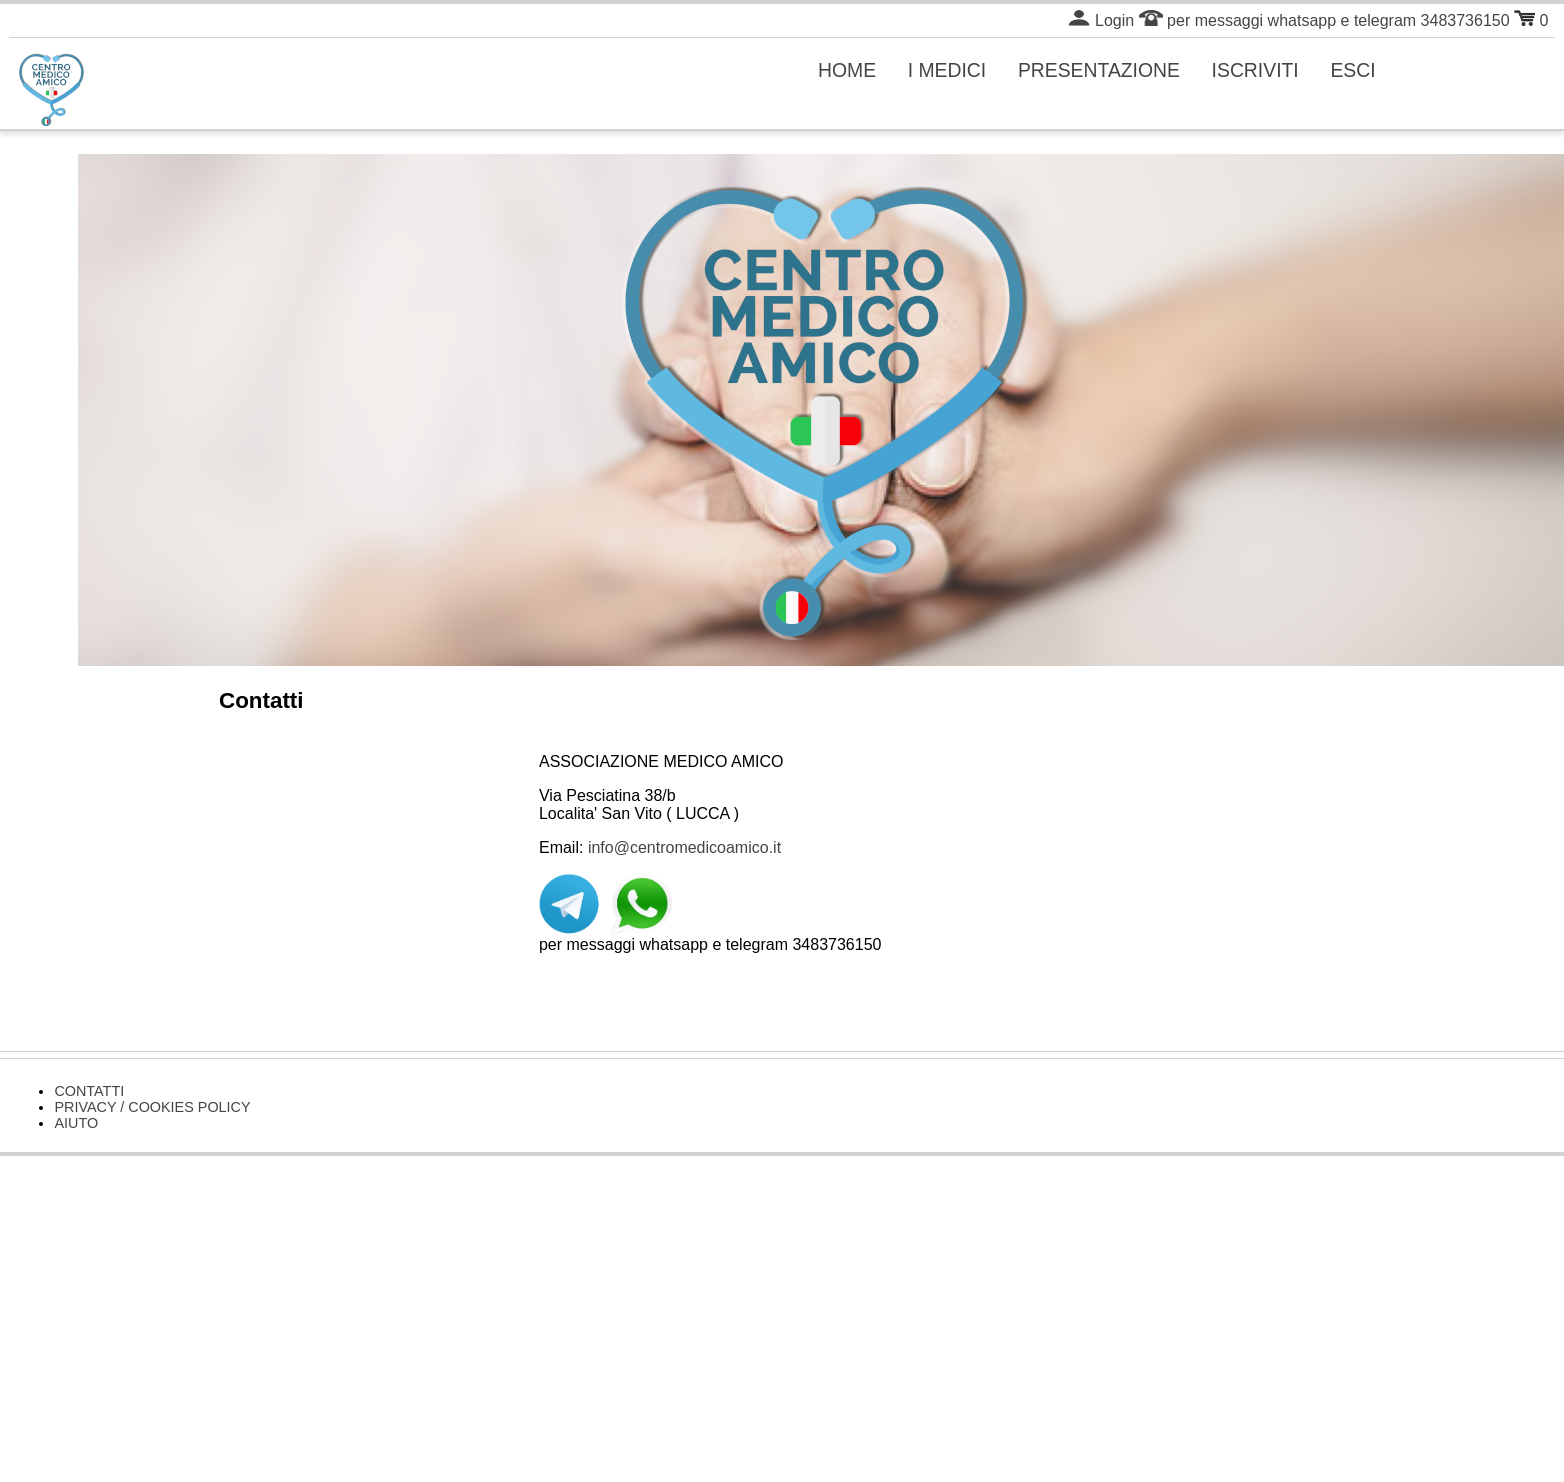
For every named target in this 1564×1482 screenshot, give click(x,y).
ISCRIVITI (1255, 70)
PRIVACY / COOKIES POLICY (152, 1107)
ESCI (1352, 70)
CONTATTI (89, 1091)
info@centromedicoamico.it (684, 847)
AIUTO (76, 1123)
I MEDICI (947, 70)
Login (1101, 20)
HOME (847, 70)
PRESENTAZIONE (1099, 70)
